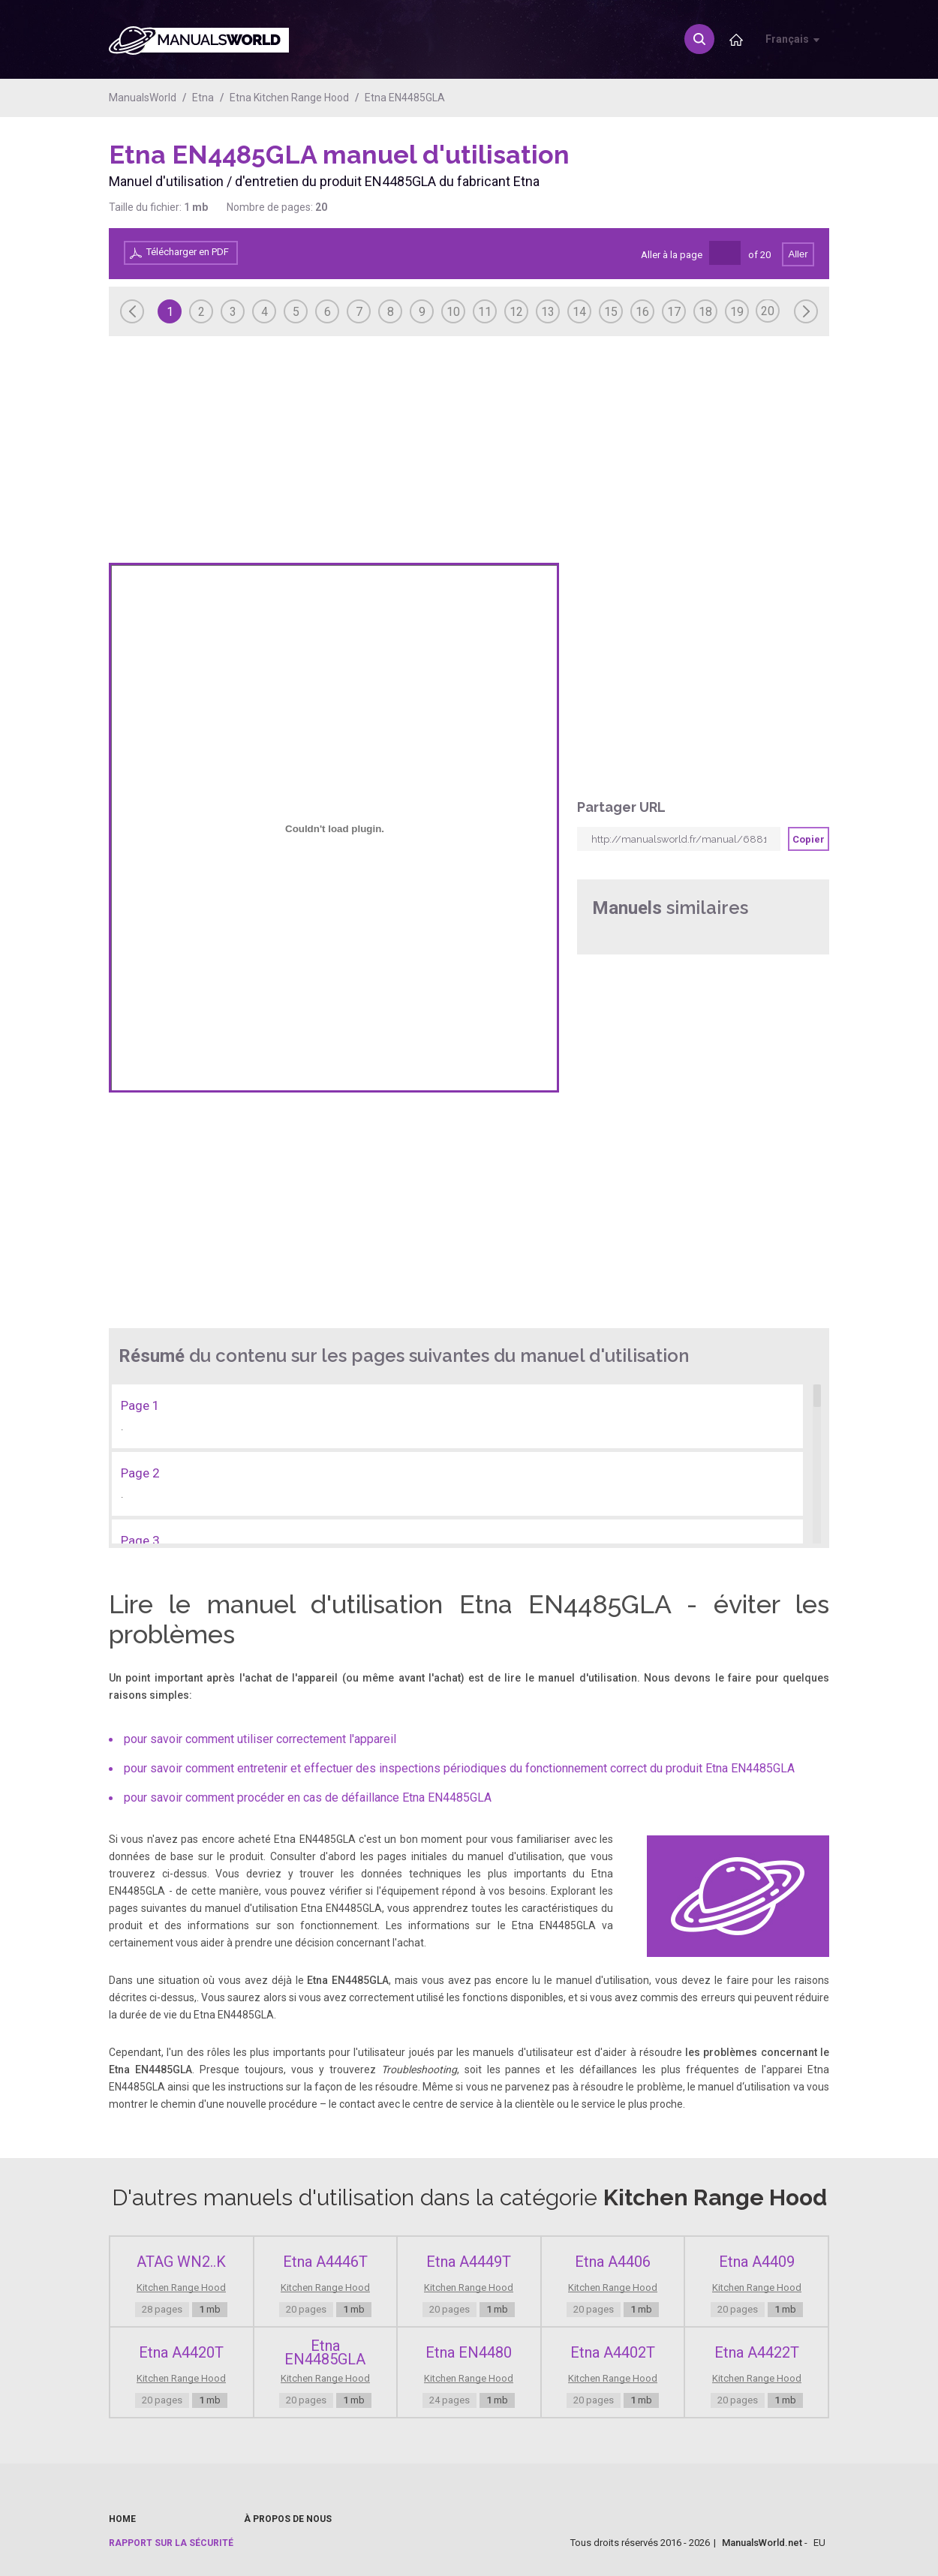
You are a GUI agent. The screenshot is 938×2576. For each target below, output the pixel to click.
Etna (203, 98)
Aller (797, 254)
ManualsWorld (142, 98)
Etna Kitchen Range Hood (289, 98)
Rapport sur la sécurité (171, 2543)
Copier (808, 839)
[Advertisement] (769, 178)
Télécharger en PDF (187, 251)
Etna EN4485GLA (405, 98)
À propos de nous (288, 2519)
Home (122, 2519)
